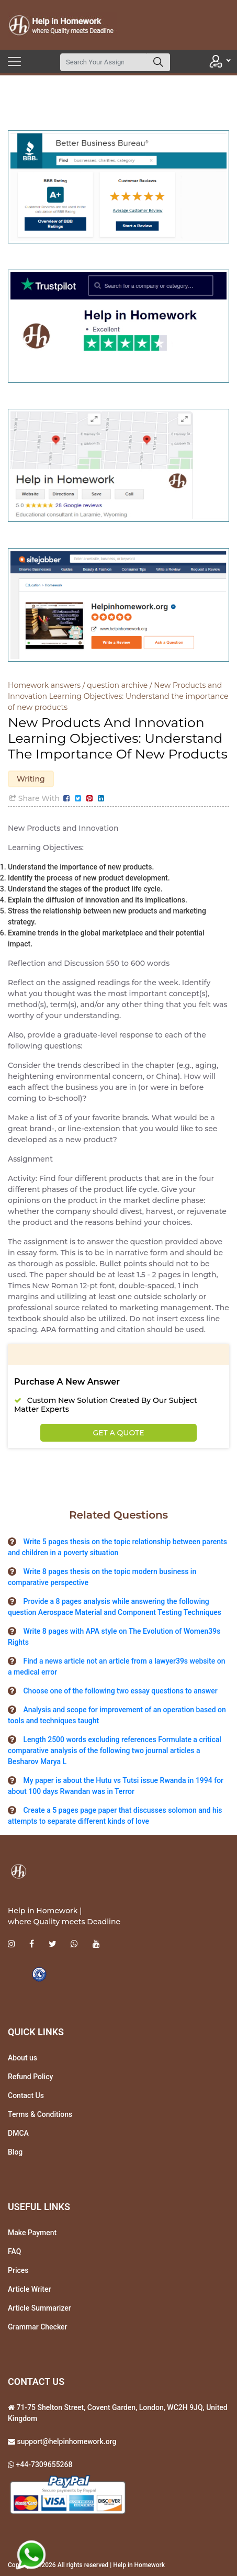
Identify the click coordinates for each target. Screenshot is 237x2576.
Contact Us (26, 2095)
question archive (117, 685)
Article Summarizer (39, 2308)
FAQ (14, 2251)
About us (22, 2058)
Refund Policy (30, 2076)
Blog (15, 2152)
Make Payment (32, 2232)
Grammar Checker (37, 2327)
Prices (18, 2270)
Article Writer (29, 2289)
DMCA (18, 2133)
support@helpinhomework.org (65, 2441)
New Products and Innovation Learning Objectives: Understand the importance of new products (118, 696)
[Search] (103, 62)
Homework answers (44, 685)
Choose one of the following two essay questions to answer (120, 1691)
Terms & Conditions (40, 2114)
